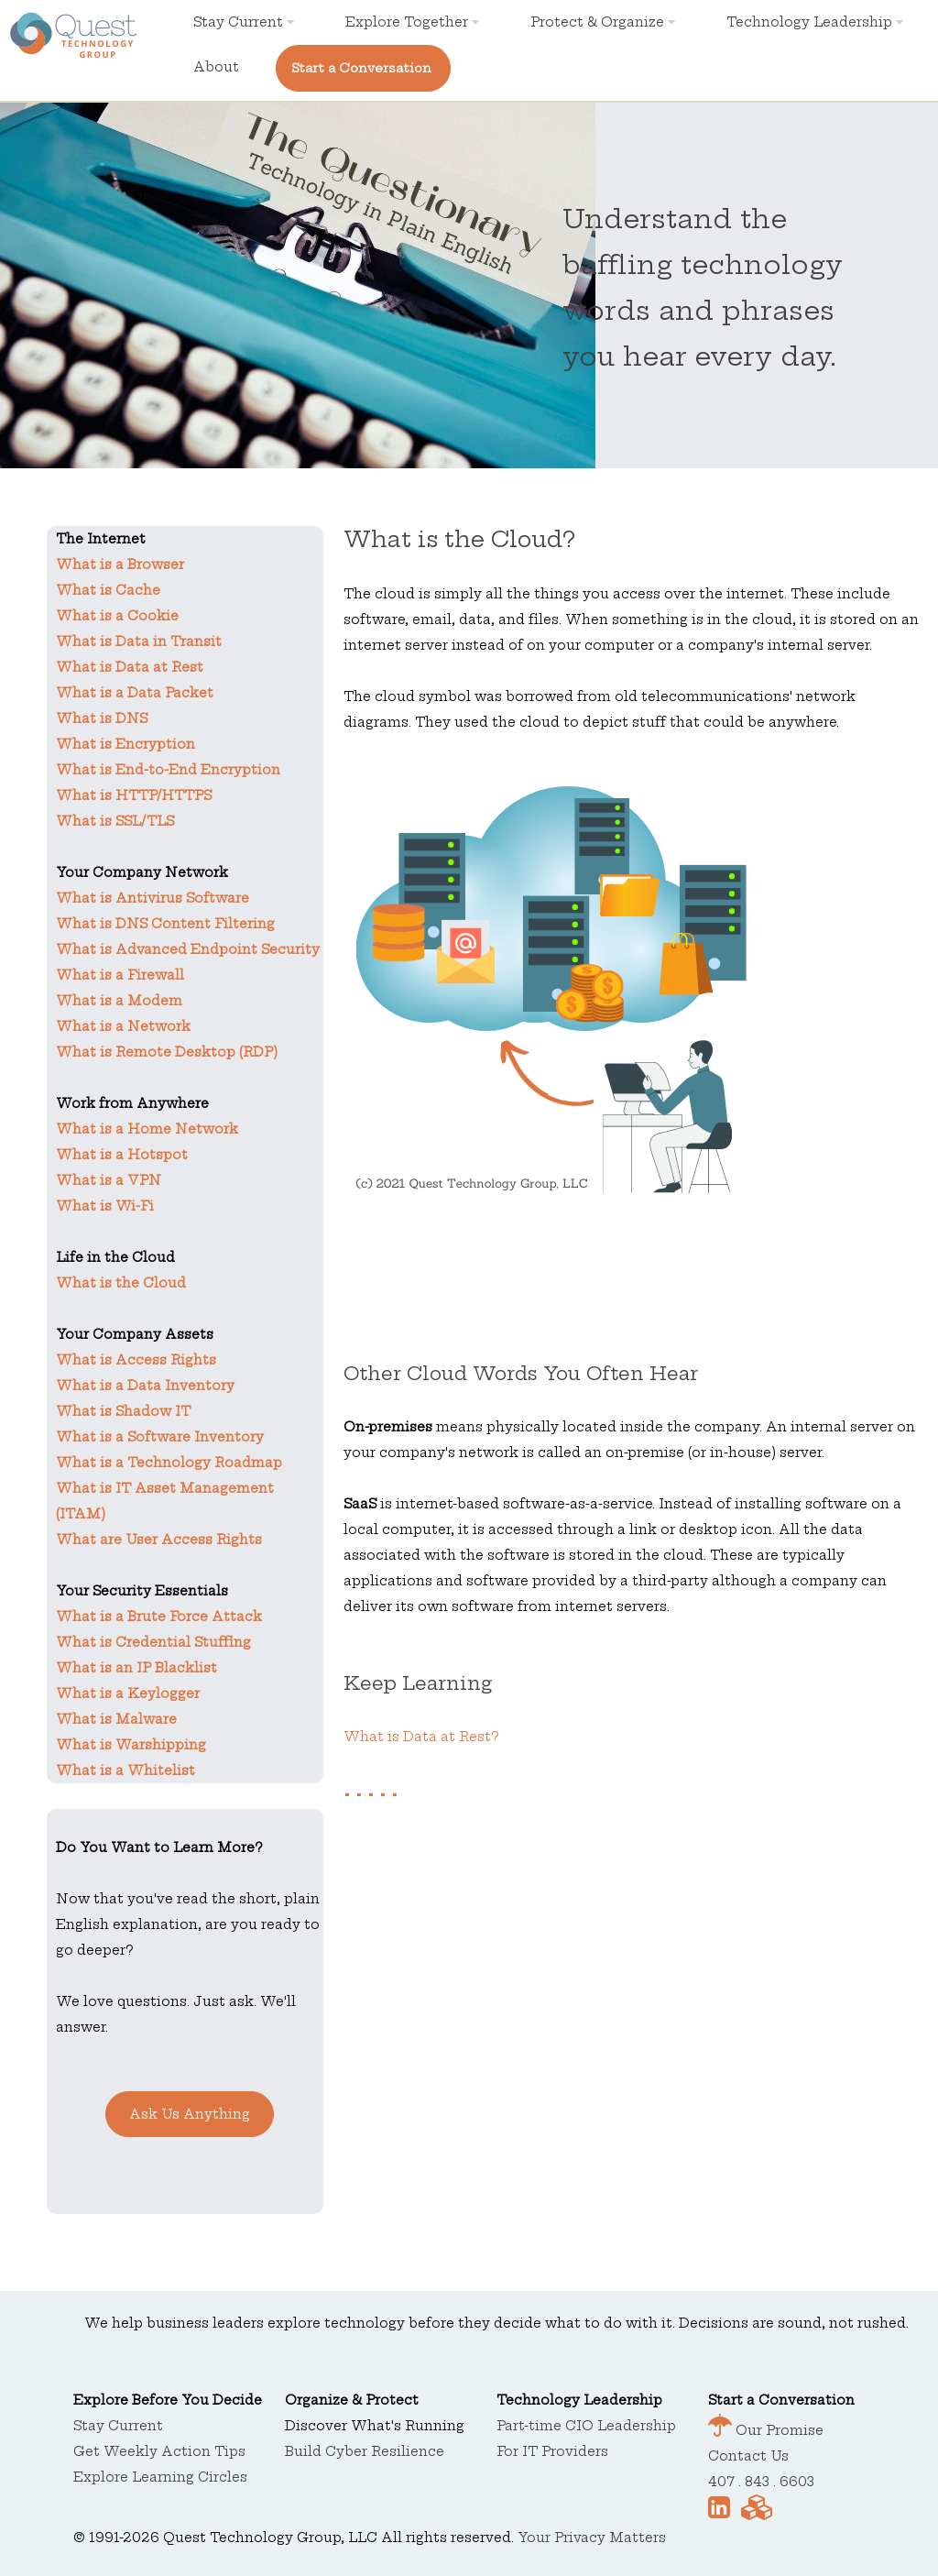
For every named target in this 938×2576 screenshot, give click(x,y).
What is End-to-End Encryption (168, 770)
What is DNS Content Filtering (165, 923)
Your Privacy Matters (592, 2537)
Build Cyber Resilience (364, 2451)
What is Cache (108, 590)
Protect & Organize (602, 22)
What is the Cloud (121, 1283)
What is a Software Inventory (160, 1437)
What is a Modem (119, 1000)
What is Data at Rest (129, 667)
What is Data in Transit (139, 641)
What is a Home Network (147, 1129)
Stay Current (243, 22)
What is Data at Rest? (421, 1736)
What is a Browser (120, 564)
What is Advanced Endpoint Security (188, 949)
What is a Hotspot (122, 1154)
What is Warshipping (131, 1745)
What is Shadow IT (123, 1411)
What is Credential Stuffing (153, 1642)
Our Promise (777, 2430)
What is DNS (101, 718)
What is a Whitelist (125, 1770)
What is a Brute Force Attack (159, 1616)
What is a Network (123, 1026)
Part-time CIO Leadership (586, 2425)
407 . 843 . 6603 (761, 2481)
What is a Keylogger (128, 1693)
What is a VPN (108, 1180)
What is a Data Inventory (145, 1385)
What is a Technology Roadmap (169, 1462)
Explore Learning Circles (160, 2477)
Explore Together (412, 22)
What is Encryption (125, 744)
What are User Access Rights (159, 1539)
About (216, 67)
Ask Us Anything (189, 2114)
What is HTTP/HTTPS (134, 795)
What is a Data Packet (134, 693)
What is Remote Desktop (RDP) (167, 1052)
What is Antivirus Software (152, 898)
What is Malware (116, 1719)
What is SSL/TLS (115, 821)
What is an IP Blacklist (136, 1668)
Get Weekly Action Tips (159, 2451)
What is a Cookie (117, 616)
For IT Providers (552, 2451)
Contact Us (748, 2456)
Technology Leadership (814, 22)
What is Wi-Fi (105, 1206)
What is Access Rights (136, 1360)
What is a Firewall (120, 975)
